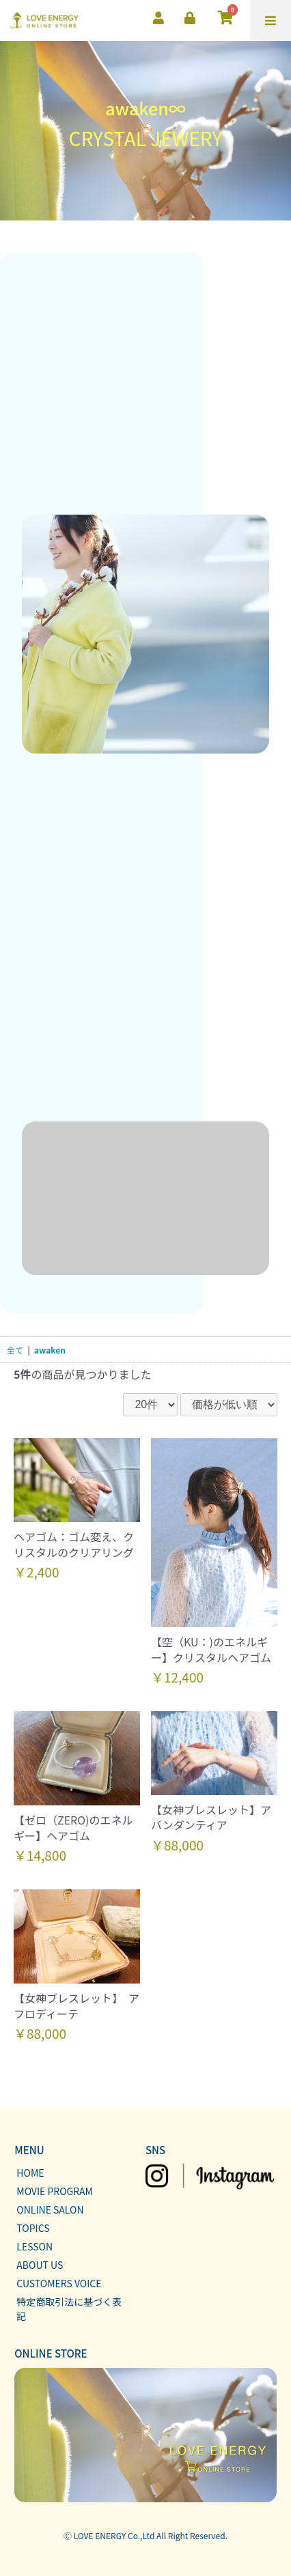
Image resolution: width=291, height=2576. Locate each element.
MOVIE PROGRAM (54, 2191)
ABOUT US (39, 2265)
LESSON (34, 2246)
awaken (50, 1350)
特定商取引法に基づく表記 (69, 2309)
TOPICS (32, 2228)
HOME (30, 2172)
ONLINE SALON (49, 2209)
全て (15, 1350)
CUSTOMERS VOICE (58, 2283)
